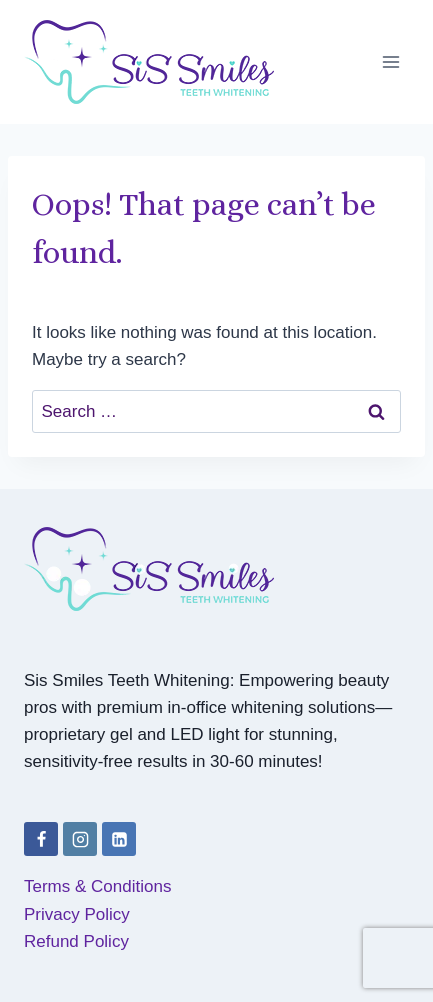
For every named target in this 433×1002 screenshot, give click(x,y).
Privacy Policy (77, 914)
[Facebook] (41, 839)
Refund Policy (76, 941)
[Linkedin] (119, 839)
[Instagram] (80, 839)
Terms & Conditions (97, 886)
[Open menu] (390, 61)
